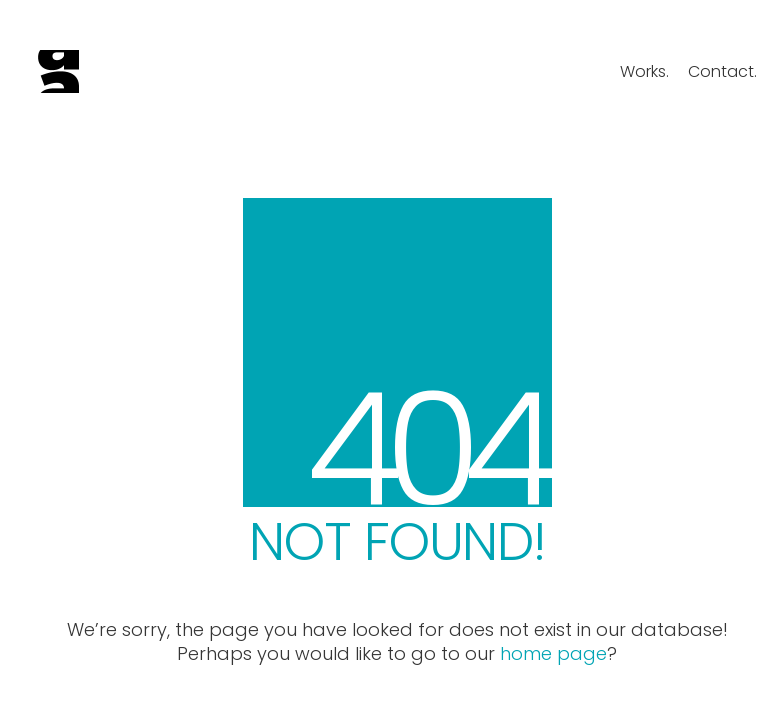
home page (553, 654)
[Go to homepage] (58, 71)
